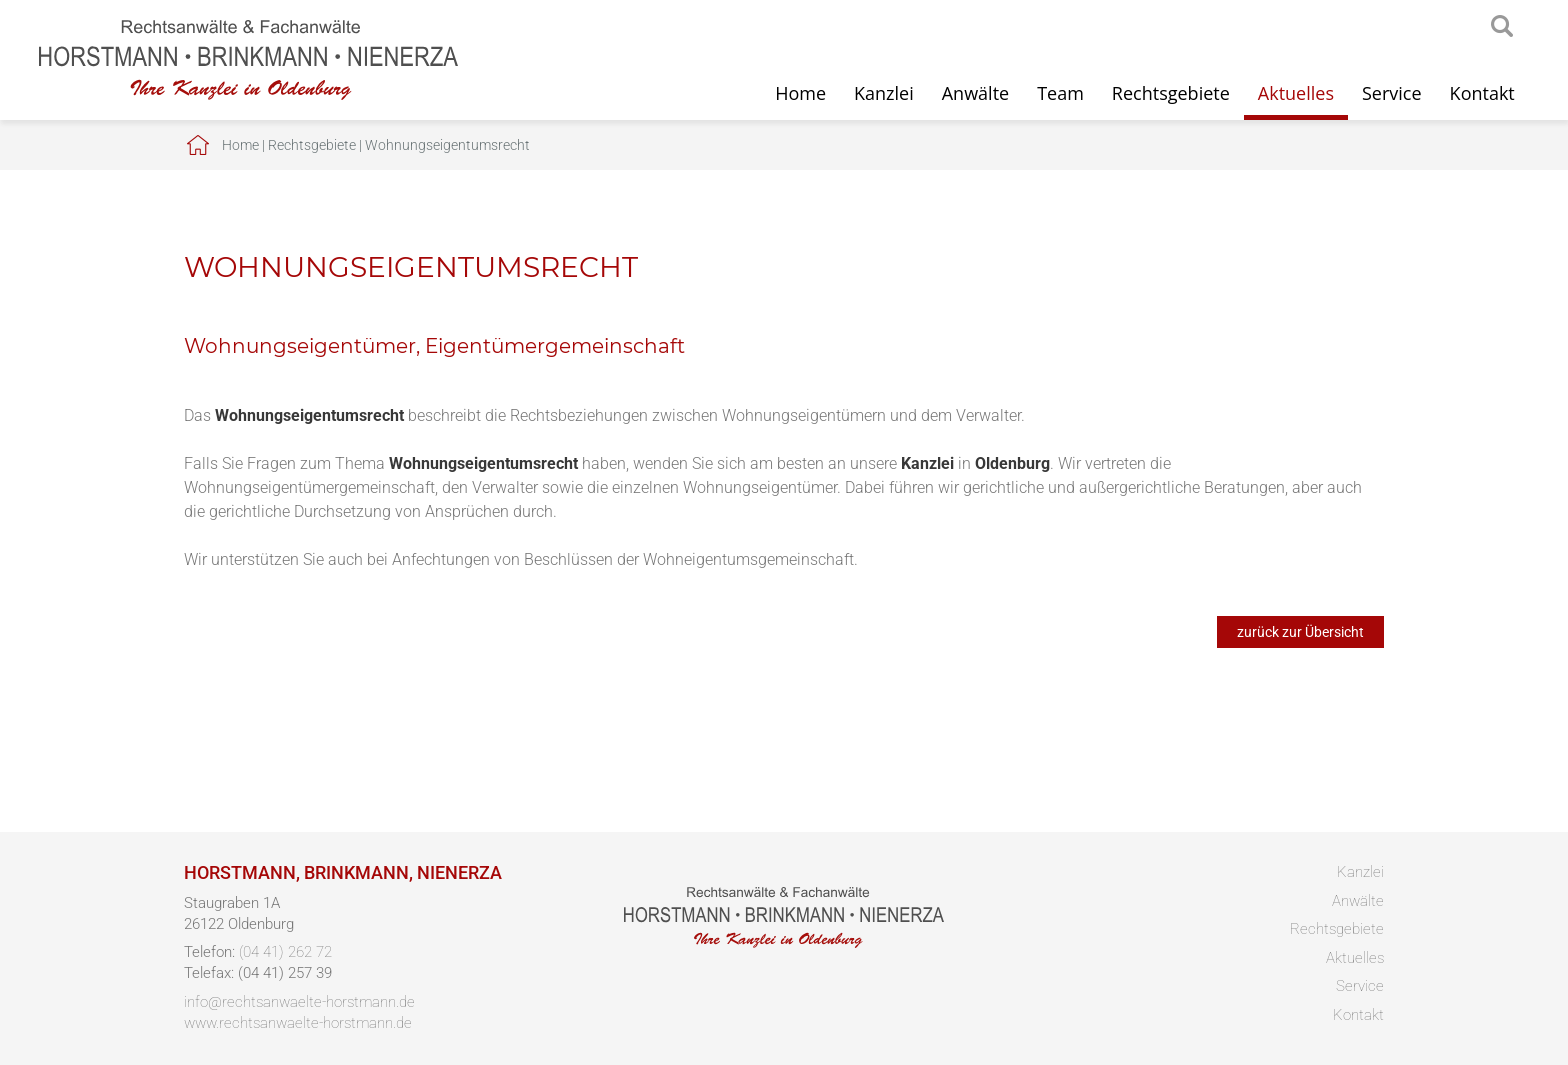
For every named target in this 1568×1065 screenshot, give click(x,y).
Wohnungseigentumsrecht (447, 145)
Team (1060, 93)
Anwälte (975, 93)
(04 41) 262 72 (285, 952)
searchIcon (1502, 27)
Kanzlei (884, 93)
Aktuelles (1296, 93)
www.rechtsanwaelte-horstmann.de (298, 1023)
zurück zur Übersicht (1300, 632)
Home (800, 93)
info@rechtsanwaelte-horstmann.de (299, 1002)
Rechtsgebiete (1171, 93)
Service (1392, 93)
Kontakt (1482, 93)
